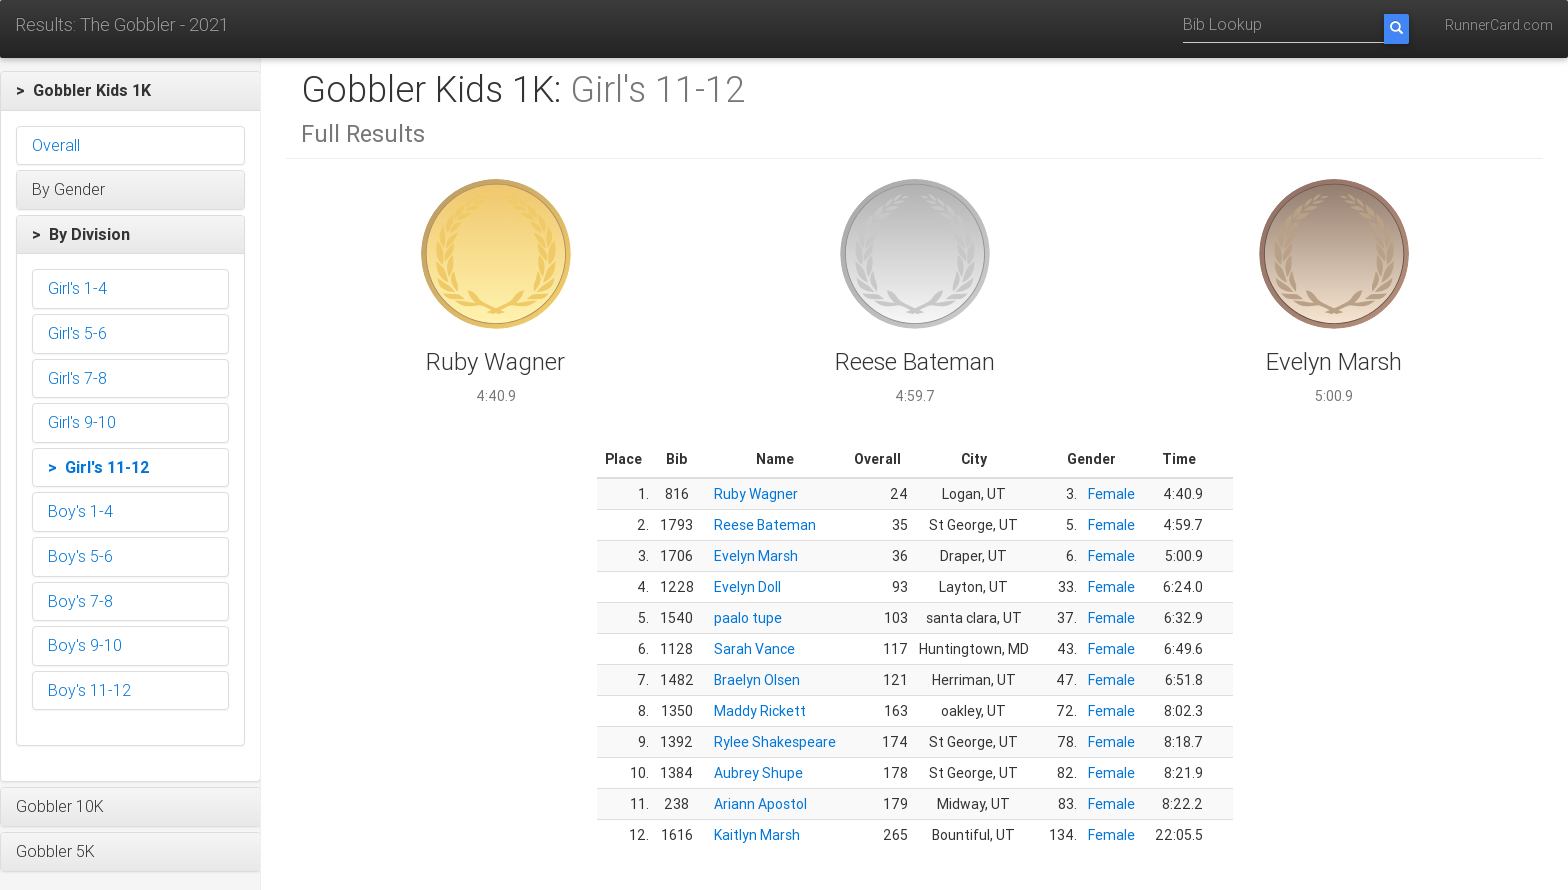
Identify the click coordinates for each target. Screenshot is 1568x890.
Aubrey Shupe (758, 773)
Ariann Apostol (760, 804)
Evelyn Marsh (756, 556)
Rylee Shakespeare (775, 742)
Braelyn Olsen (757, 680)
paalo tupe (748, 618)
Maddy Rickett (760, 711)
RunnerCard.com (1499, 25)
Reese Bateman (765, 525)
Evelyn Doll (747, 587)
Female (1111, 494)
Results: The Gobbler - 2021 (122, 24)
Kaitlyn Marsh (757, 835)
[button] (130, 91)
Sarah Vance (754, 649)
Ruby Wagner (756, 494)
